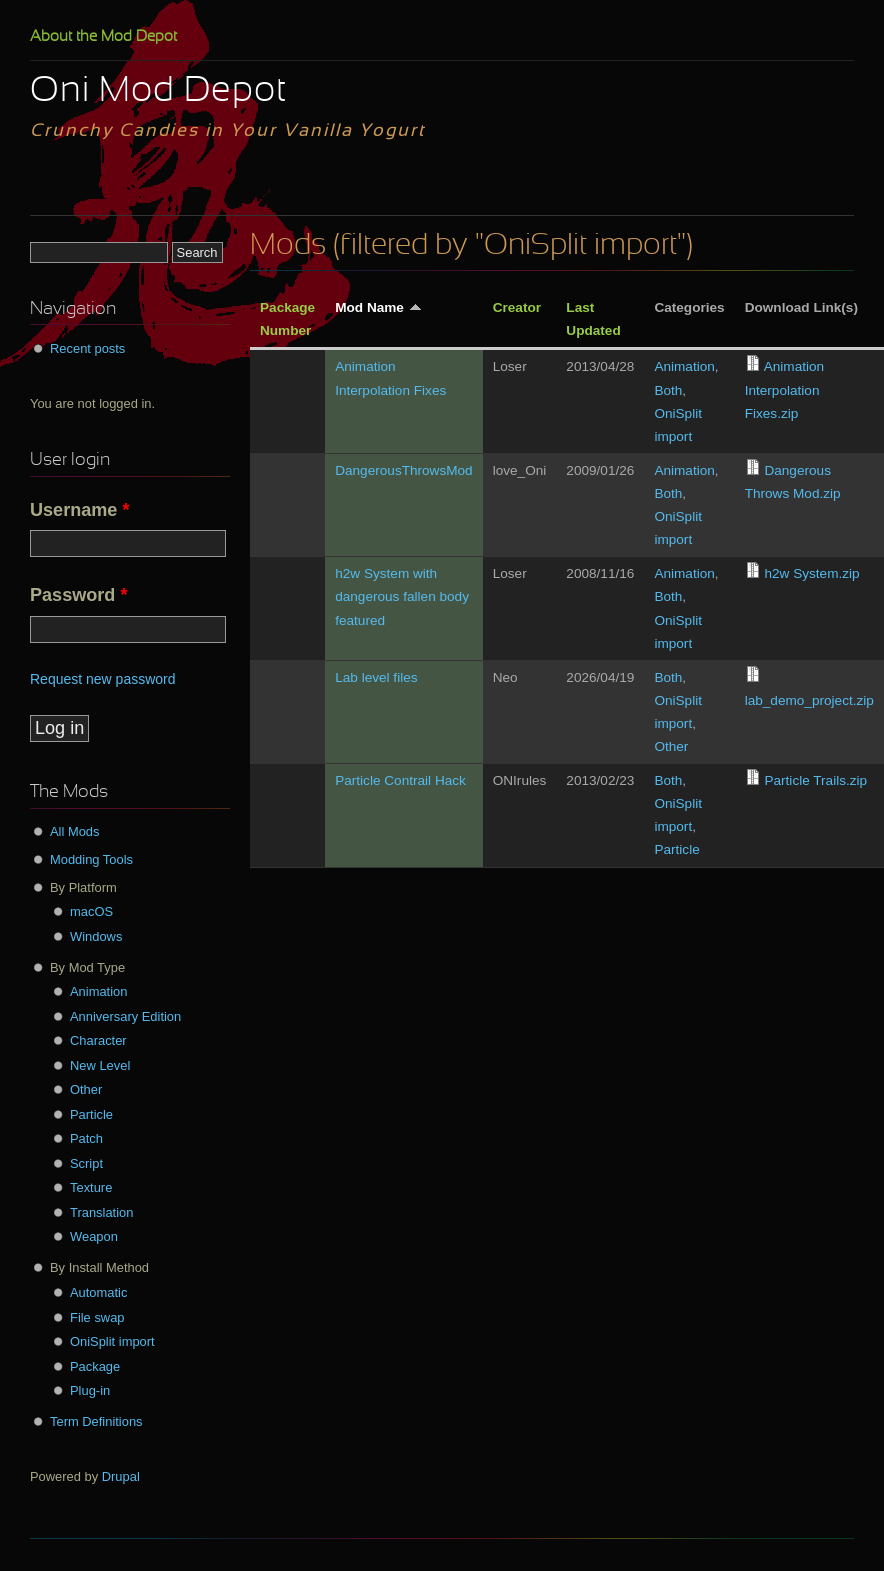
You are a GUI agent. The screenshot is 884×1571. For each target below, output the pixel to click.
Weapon (94, 1236)
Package (95, 1366)
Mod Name (378, 307)
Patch (86, 1138)
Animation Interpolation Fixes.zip (784, 389)
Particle (676, 849)
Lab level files (376, 677)
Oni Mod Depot (158, 92)
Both (668, 390)
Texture (91, 1187)
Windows (96, 936)
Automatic (98, 1292)
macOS (91, 911)
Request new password (103, 679)
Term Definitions (96, 1421)
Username (80, 510)
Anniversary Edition (125, 1016)
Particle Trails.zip (815, 780)
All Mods (75, 831)
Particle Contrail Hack (400, 780)
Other (671, 746)
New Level (100, 1065)
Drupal (121, 1476)
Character (98, 1040)
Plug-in (90, 1390)
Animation (684, 366)
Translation (101, 1212)
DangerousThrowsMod (404, 470)
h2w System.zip (811, 573)
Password (78, 595)
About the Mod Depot (103, 37)
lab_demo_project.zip (809, 700)
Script (86, 1163)
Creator (517, 307)
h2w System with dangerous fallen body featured (402, 596)
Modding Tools (91, 859)
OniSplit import (112, 1341)
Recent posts (87, 348)
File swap (97, 1317)
